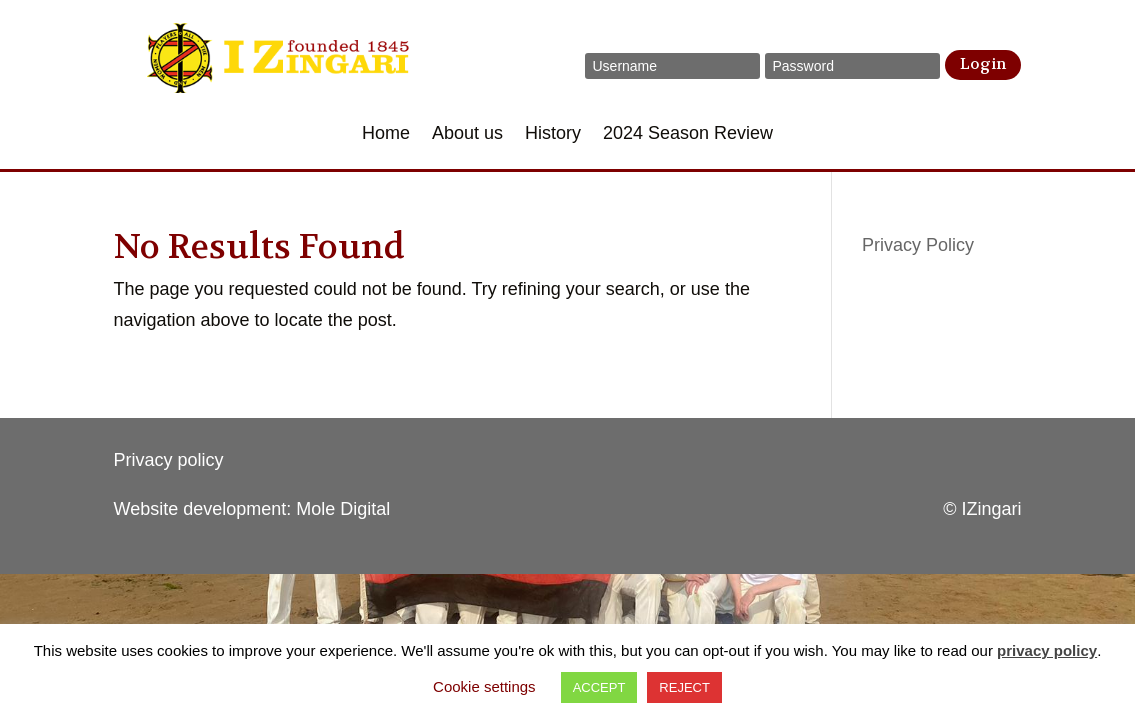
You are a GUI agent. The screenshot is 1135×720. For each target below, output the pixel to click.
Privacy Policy (918, 245)
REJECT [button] (684, 687)
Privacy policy (169, 460)
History (553, 134)
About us (467, 134)
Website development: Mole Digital (252, 509)
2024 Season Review (688, 134)
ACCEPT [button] (599, 687)
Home (386, 134)
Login (983, 64)
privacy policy (1047, 650)
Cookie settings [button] (484, 686)
